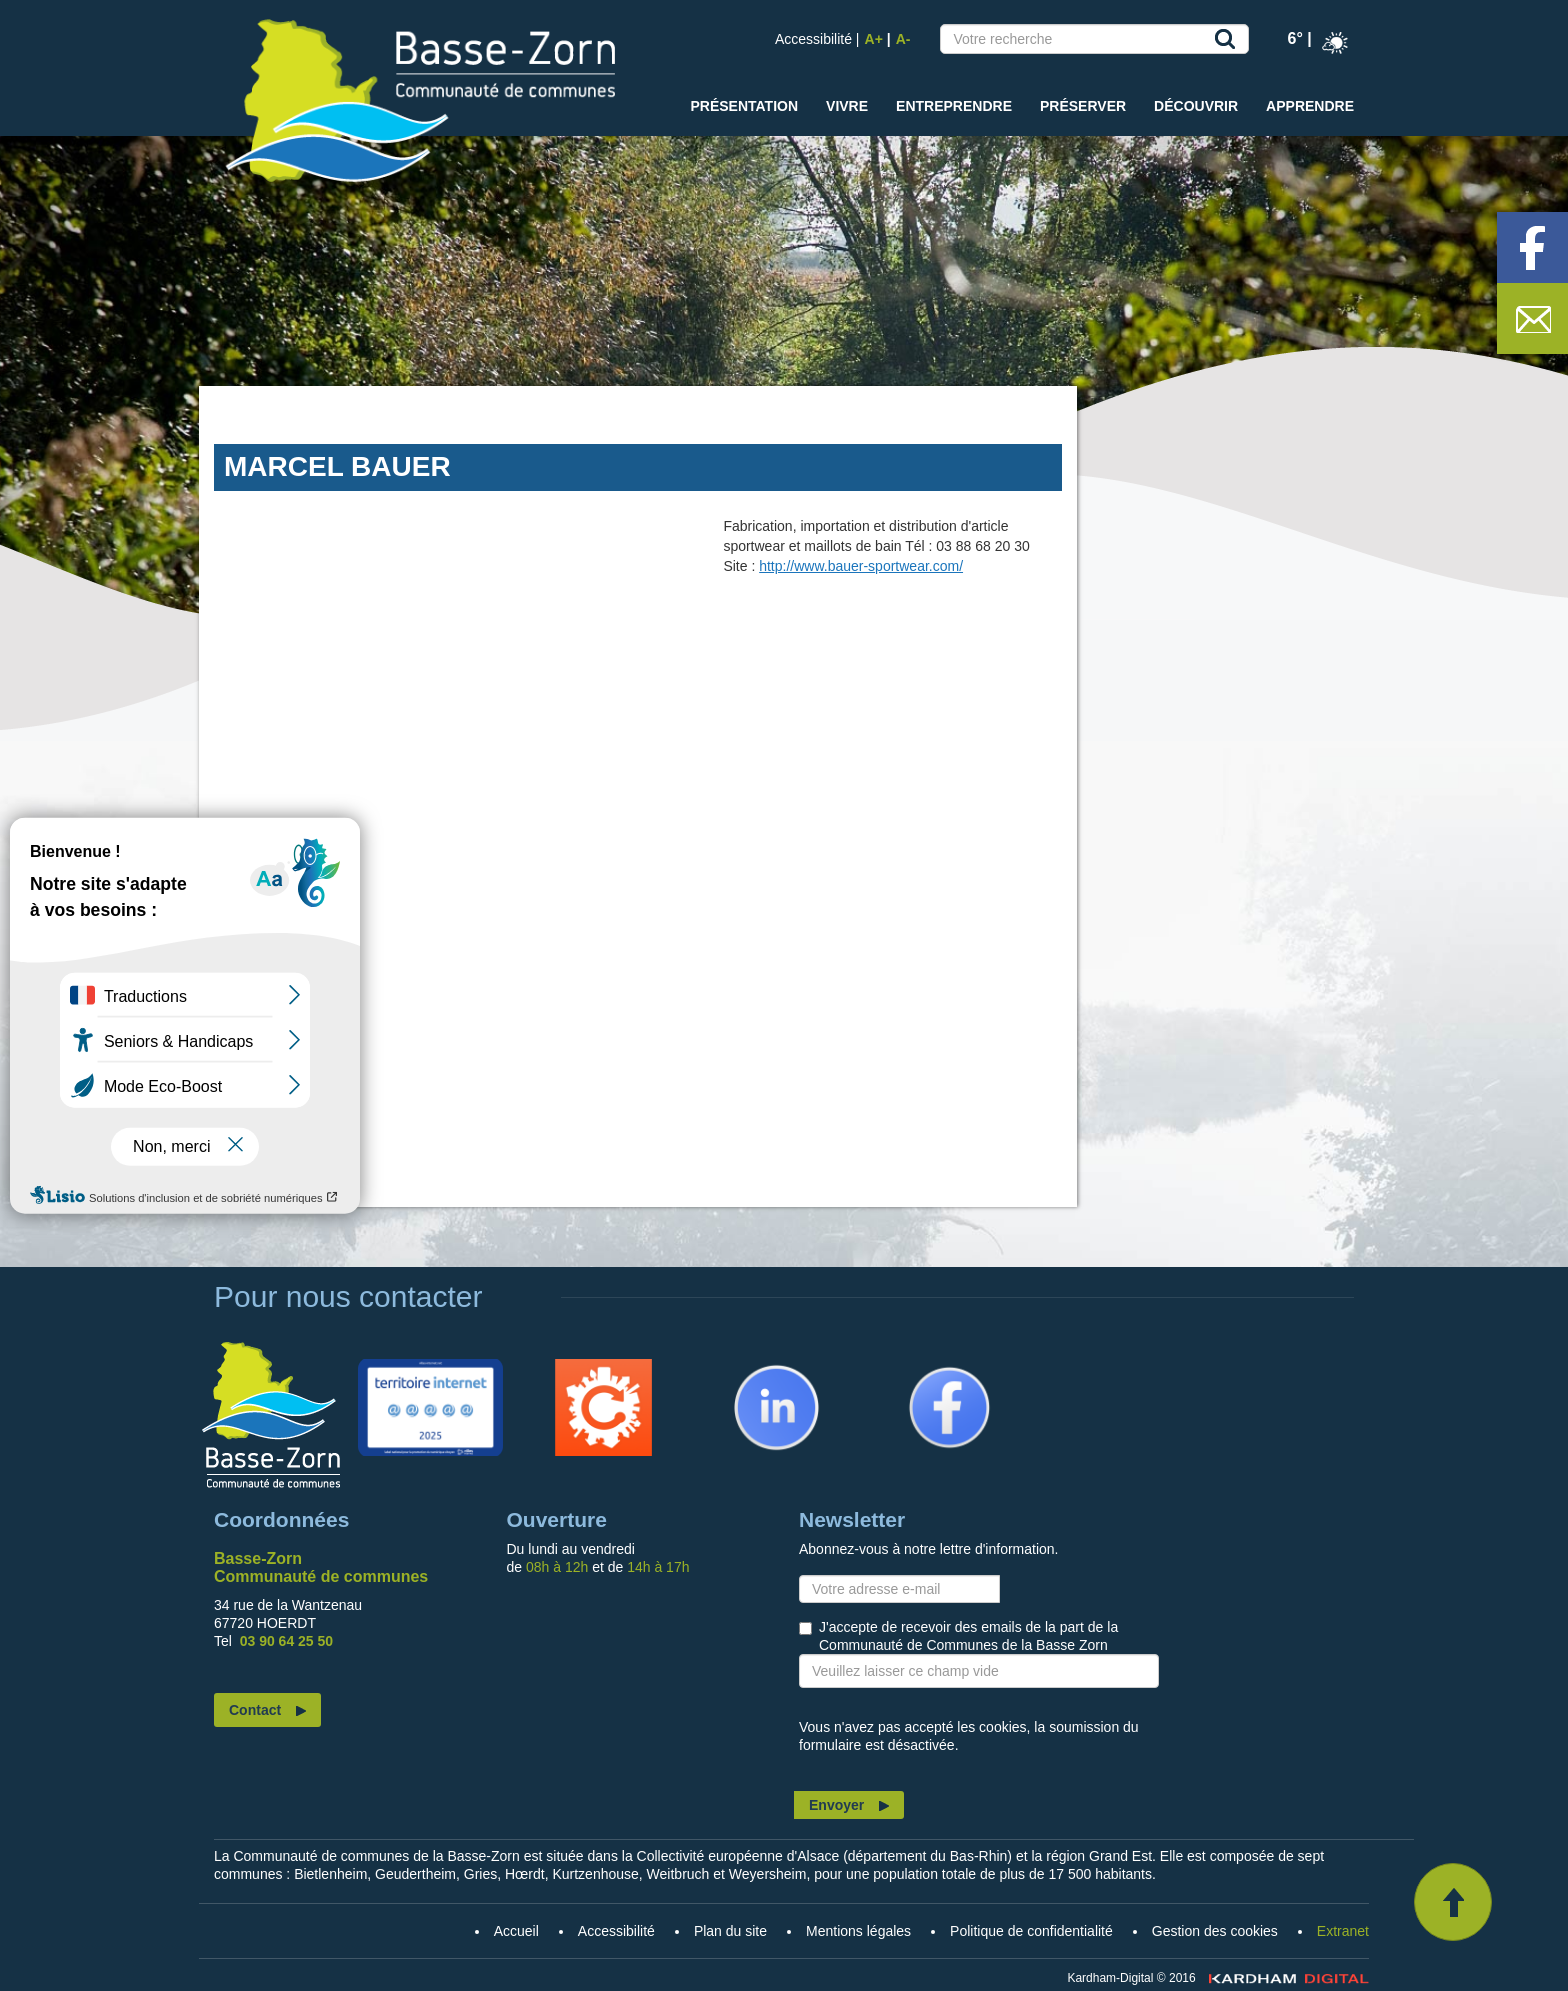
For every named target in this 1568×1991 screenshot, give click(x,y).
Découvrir (1196, 106)
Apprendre (1310, 106)
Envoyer (836, 1805)
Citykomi (573, 1368)
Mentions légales (858, 1931)
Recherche (1229, 43)
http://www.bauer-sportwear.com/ (861, 566)
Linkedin (745, 1368)
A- (903, 39)
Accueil (271, 1414)
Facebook (922, 1368)
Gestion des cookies (1215, 1931)
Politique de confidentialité (1031, 1931)
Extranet (1343, 1931)
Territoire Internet (426, 1368)
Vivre (847, 106)
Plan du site (730, 1931)
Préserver (1083, 106)
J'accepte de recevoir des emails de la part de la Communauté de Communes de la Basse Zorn (968, 1636)
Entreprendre (954, 106)
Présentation (744, 106)
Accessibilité (813, 39)
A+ (874, 39)
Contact (255, 1710)
